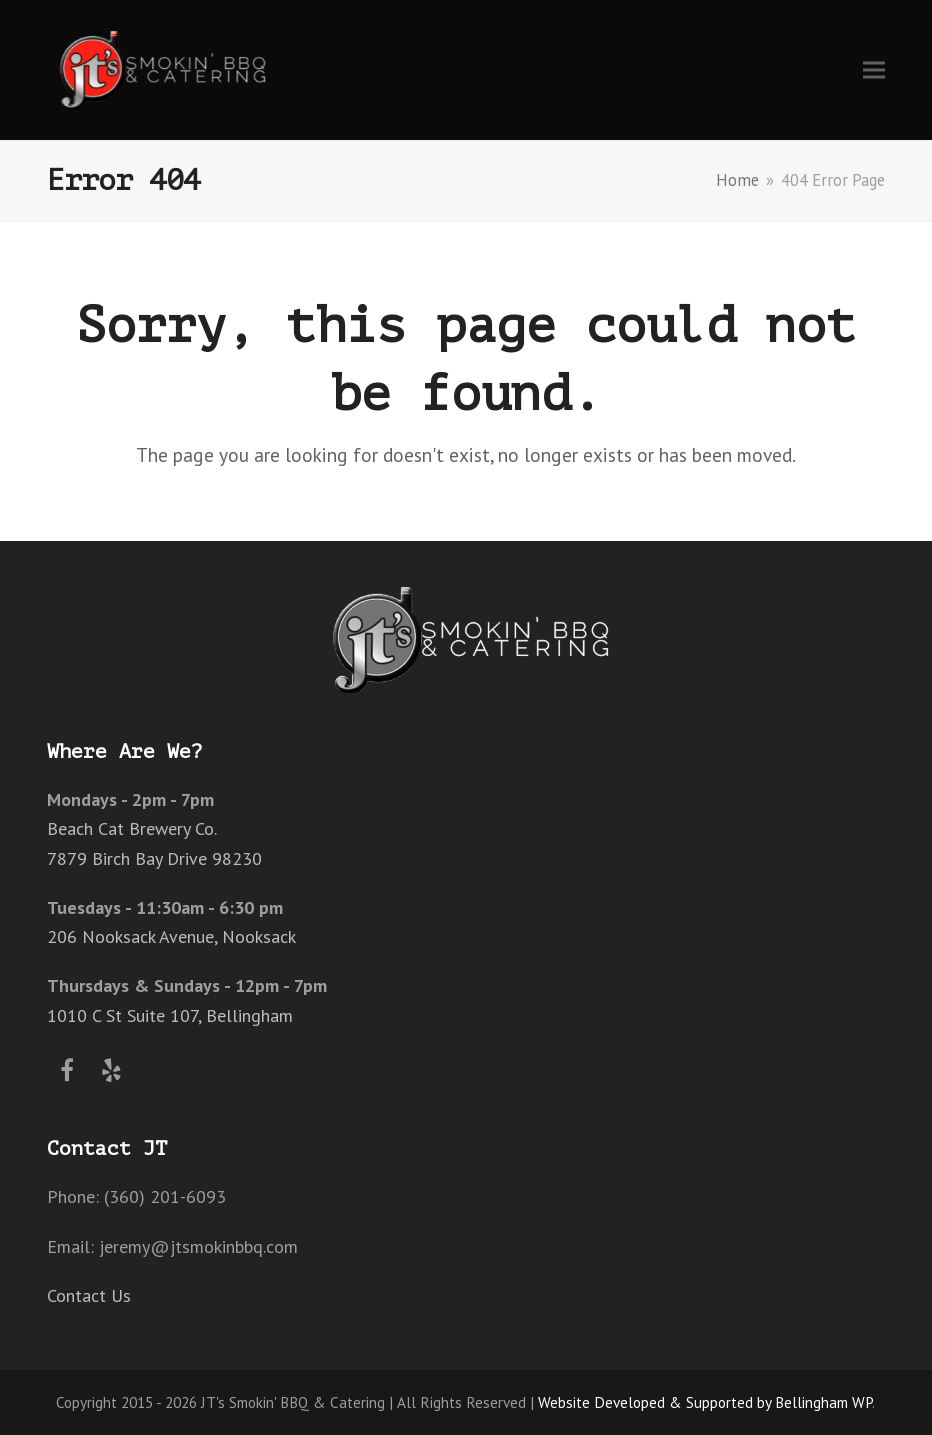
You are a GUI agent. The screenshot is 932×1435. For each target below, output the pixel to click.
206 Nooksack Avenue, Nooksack (171, 936)
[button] (874, 69)
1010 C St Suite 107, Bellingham (170, 1015)
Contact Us (89, 1295)
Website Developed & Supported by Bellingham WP (705, 1402)
